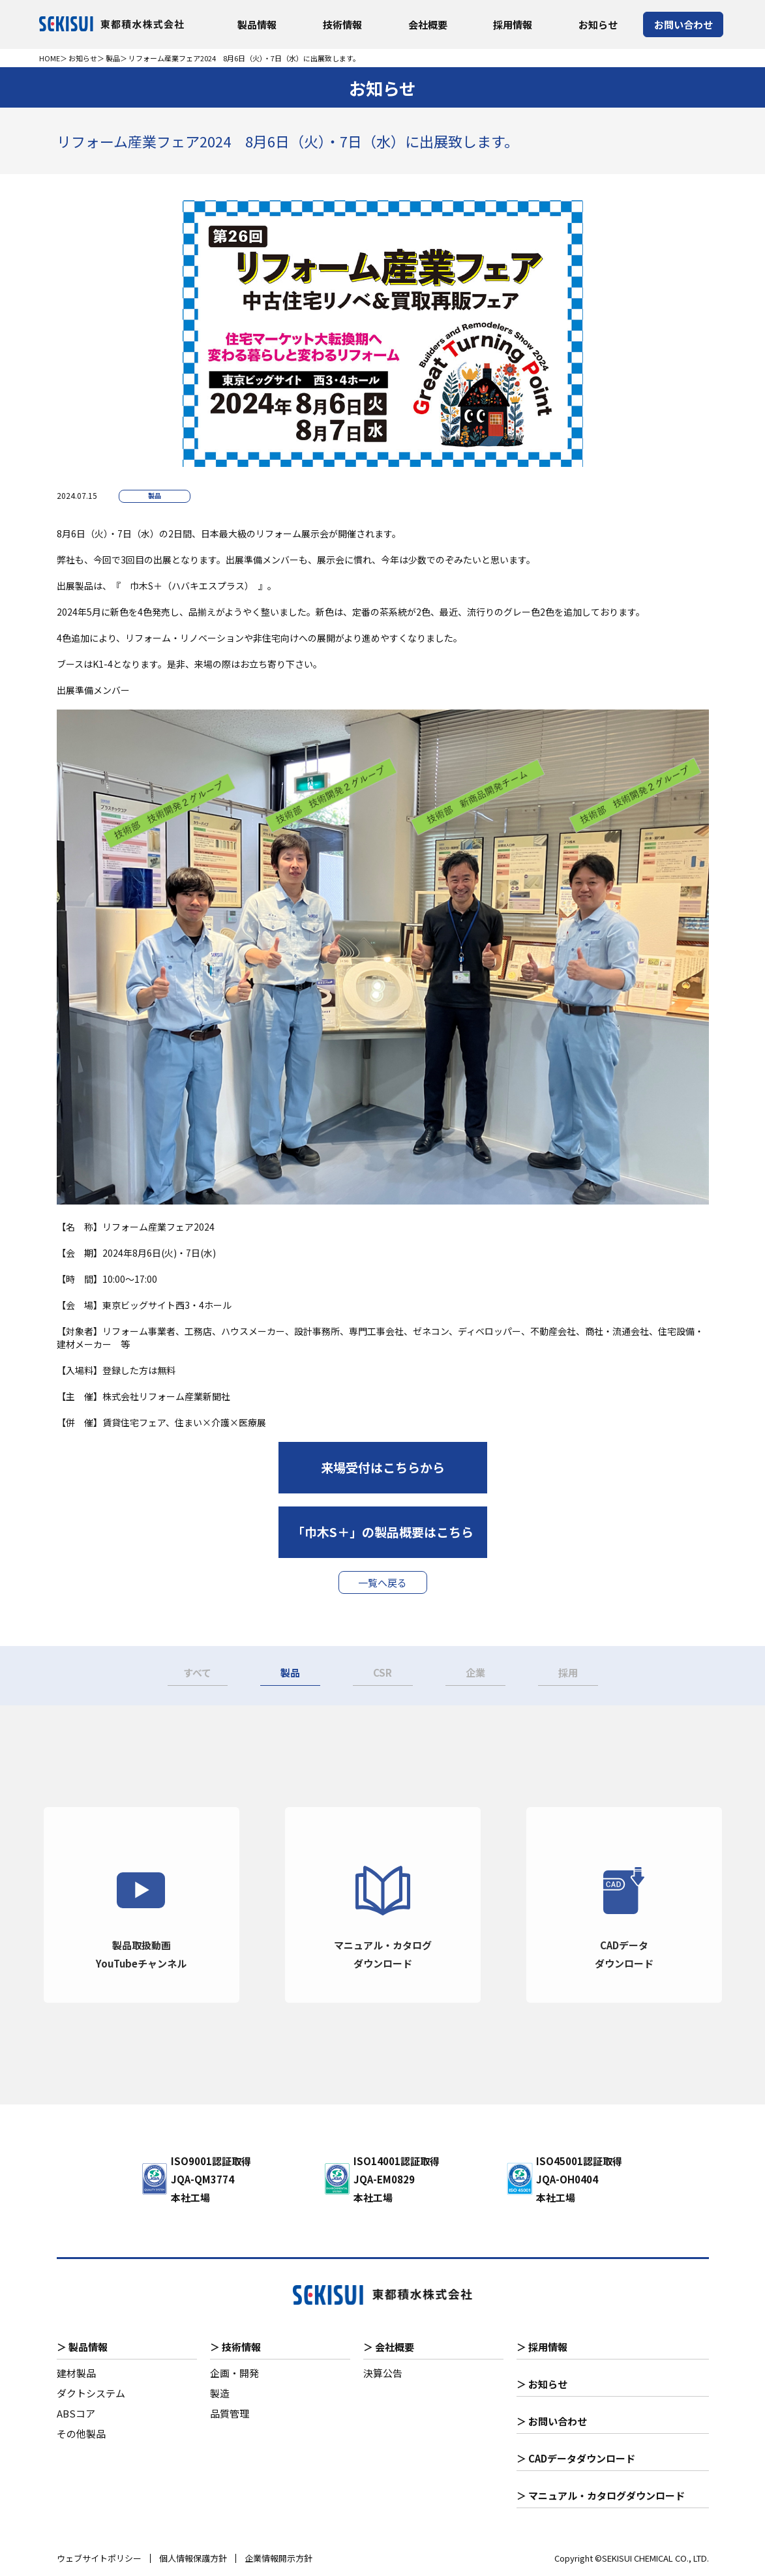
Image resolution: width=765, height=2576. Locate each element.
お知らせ (598, 24)
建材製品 (76, 2373)
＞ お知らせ (542, 2384)
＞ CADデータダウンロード (576, 2458)
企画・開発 (234, 2373)
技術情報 (342, 24)
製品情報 (257, 24)
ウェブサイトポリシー (99, 2558)
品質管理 (229, 2413)
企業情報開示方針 (278, 2558)
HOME (49, 58)
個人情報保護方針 (193, 2558)
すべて (197, 1672)
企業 (475, 1672)
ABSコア (76, 2413)
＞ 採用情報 (542, 2347)
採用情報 (512, 24)
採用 (568, 1672)
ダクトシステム (91, 2393)
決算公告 (382, 2373)
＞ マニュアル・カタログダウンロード (601, 2495)
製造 (220, 2393)
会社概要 (427, 24)
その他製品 (81, 2433)
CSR (382, 1672)
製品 (113, 58)
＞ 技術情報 (235, 2347)
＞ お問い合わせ (552, 2421)
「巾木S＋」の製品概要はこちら (382, 1531)
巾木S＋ (146, 585)
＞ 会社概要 (388, 2347)
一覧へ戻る (382, 1582)
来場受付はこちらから (383, 1467)
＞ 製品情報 (82, 2347)
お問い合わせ (683, 24)
